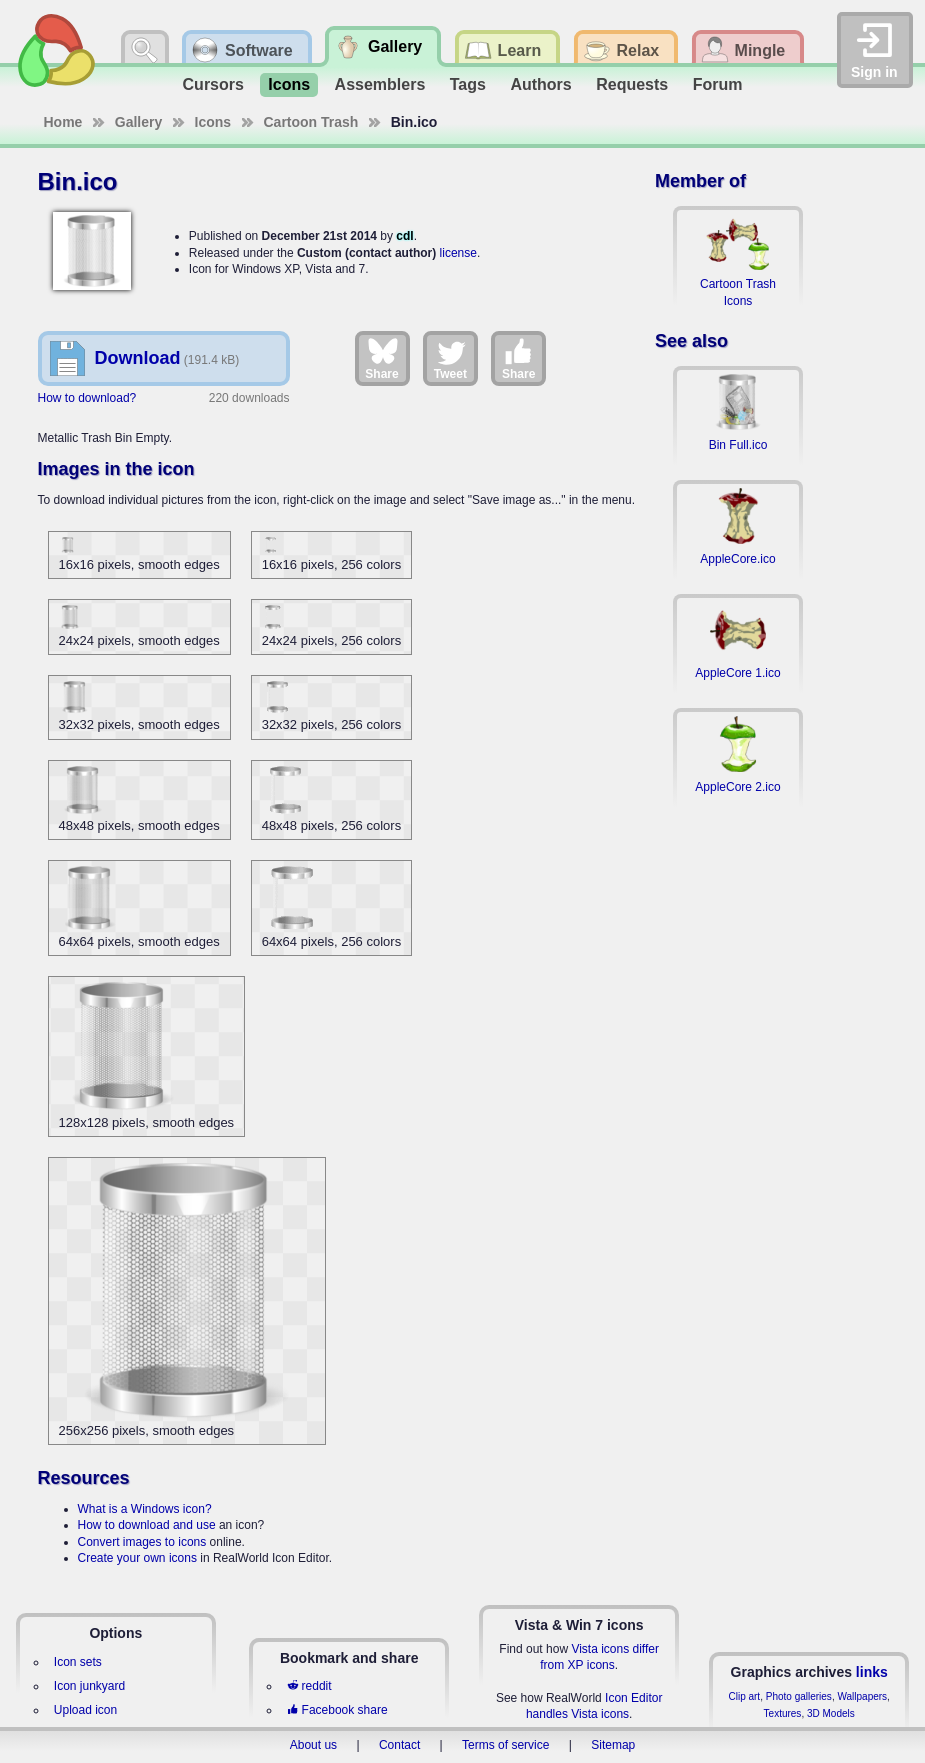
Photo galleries (799, 1696)
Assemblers (380, 84)
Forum (718, 84)
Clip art (744, 1696)
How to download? (87, 398)
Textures (783, 1713)
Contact (399, 1745)
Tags (468, 84)
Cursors (213, 84)
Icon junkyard (89, 1686)
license (458, 253)
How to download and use (147, 1525)
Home (63, 122)
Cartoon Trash (311, 122)
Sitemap (613, 1745)
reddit (309, 1686)
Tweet (450, 358)
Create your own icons (137, 1558)
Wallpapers (862, 1696)
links (872, 1672)
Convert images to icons (142, 1542)
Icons (289, 84)
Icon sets (78, 1662)
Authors (540, 84)
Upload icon (85, 1710)
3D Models (831, 1713)
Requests (632, 84)
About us (313, 1745)
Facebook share (337, 1710)
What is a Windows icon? (145, 1509)
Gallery (138, 122)
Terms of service (505, 1745)
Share (381, 358)
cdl (404, 236)
